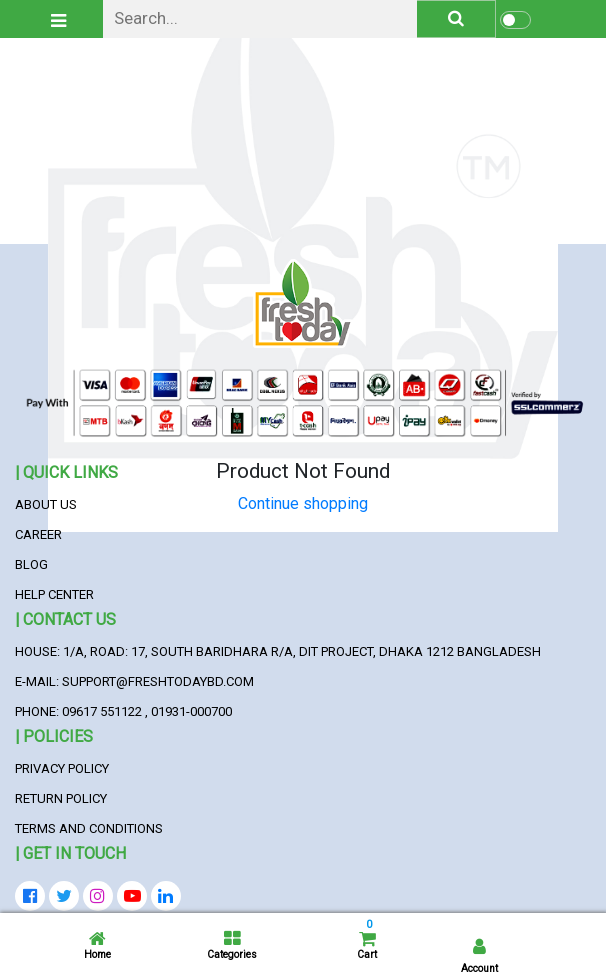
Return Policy (61, 798)
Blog (31, 564)
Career (38, 534)
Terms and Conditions (89, 828)
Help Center (54, 594)
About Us (46, 504)
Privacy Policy (62, 768)
